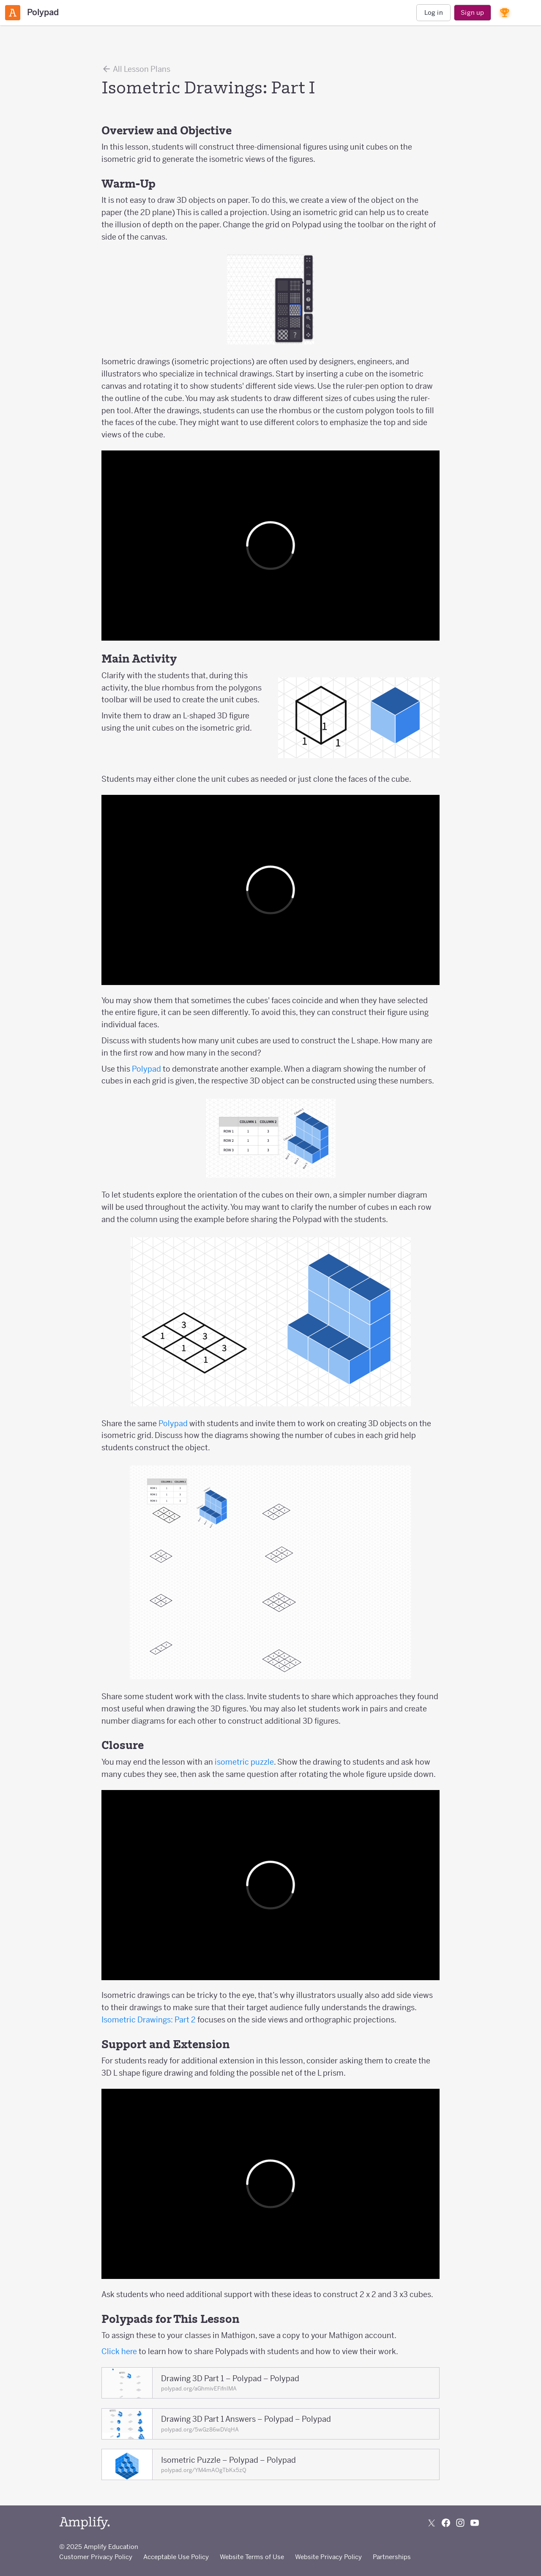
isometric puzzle (244, 1762)
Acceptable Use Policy (176, 2557)
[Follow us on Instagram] (460, 2523)
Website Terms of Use (252, 2557)
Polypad (146, 1069)
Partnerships (392, 2557)
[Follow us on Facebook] (446, 2523)
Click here (119, 2351)
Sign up (472, 12)
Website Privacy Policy (328, 2557)
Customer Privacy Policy (95, 2557)
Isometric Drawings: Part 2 (148, 2020)
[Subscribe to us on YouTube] (474, 2523)
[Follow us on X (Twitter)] (431, 2523)
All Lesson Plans (135, 69)
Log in (433, 12)
